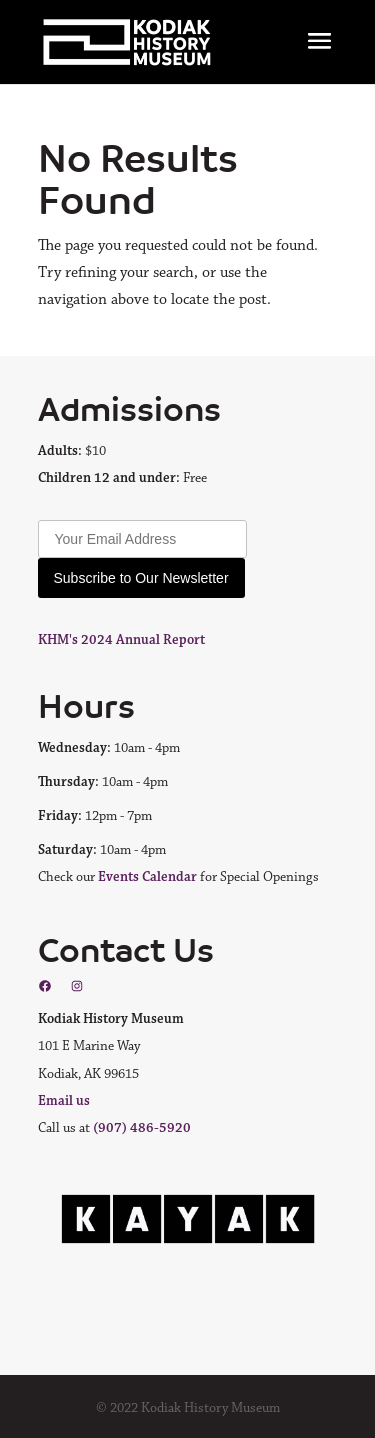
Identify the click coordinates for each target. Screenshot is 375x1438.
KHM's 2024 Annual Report (121, 640)
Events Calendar (147, 877)
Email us (64, 1101)
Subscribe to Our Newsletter (141, 578)
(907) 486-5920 (142, 1128)
